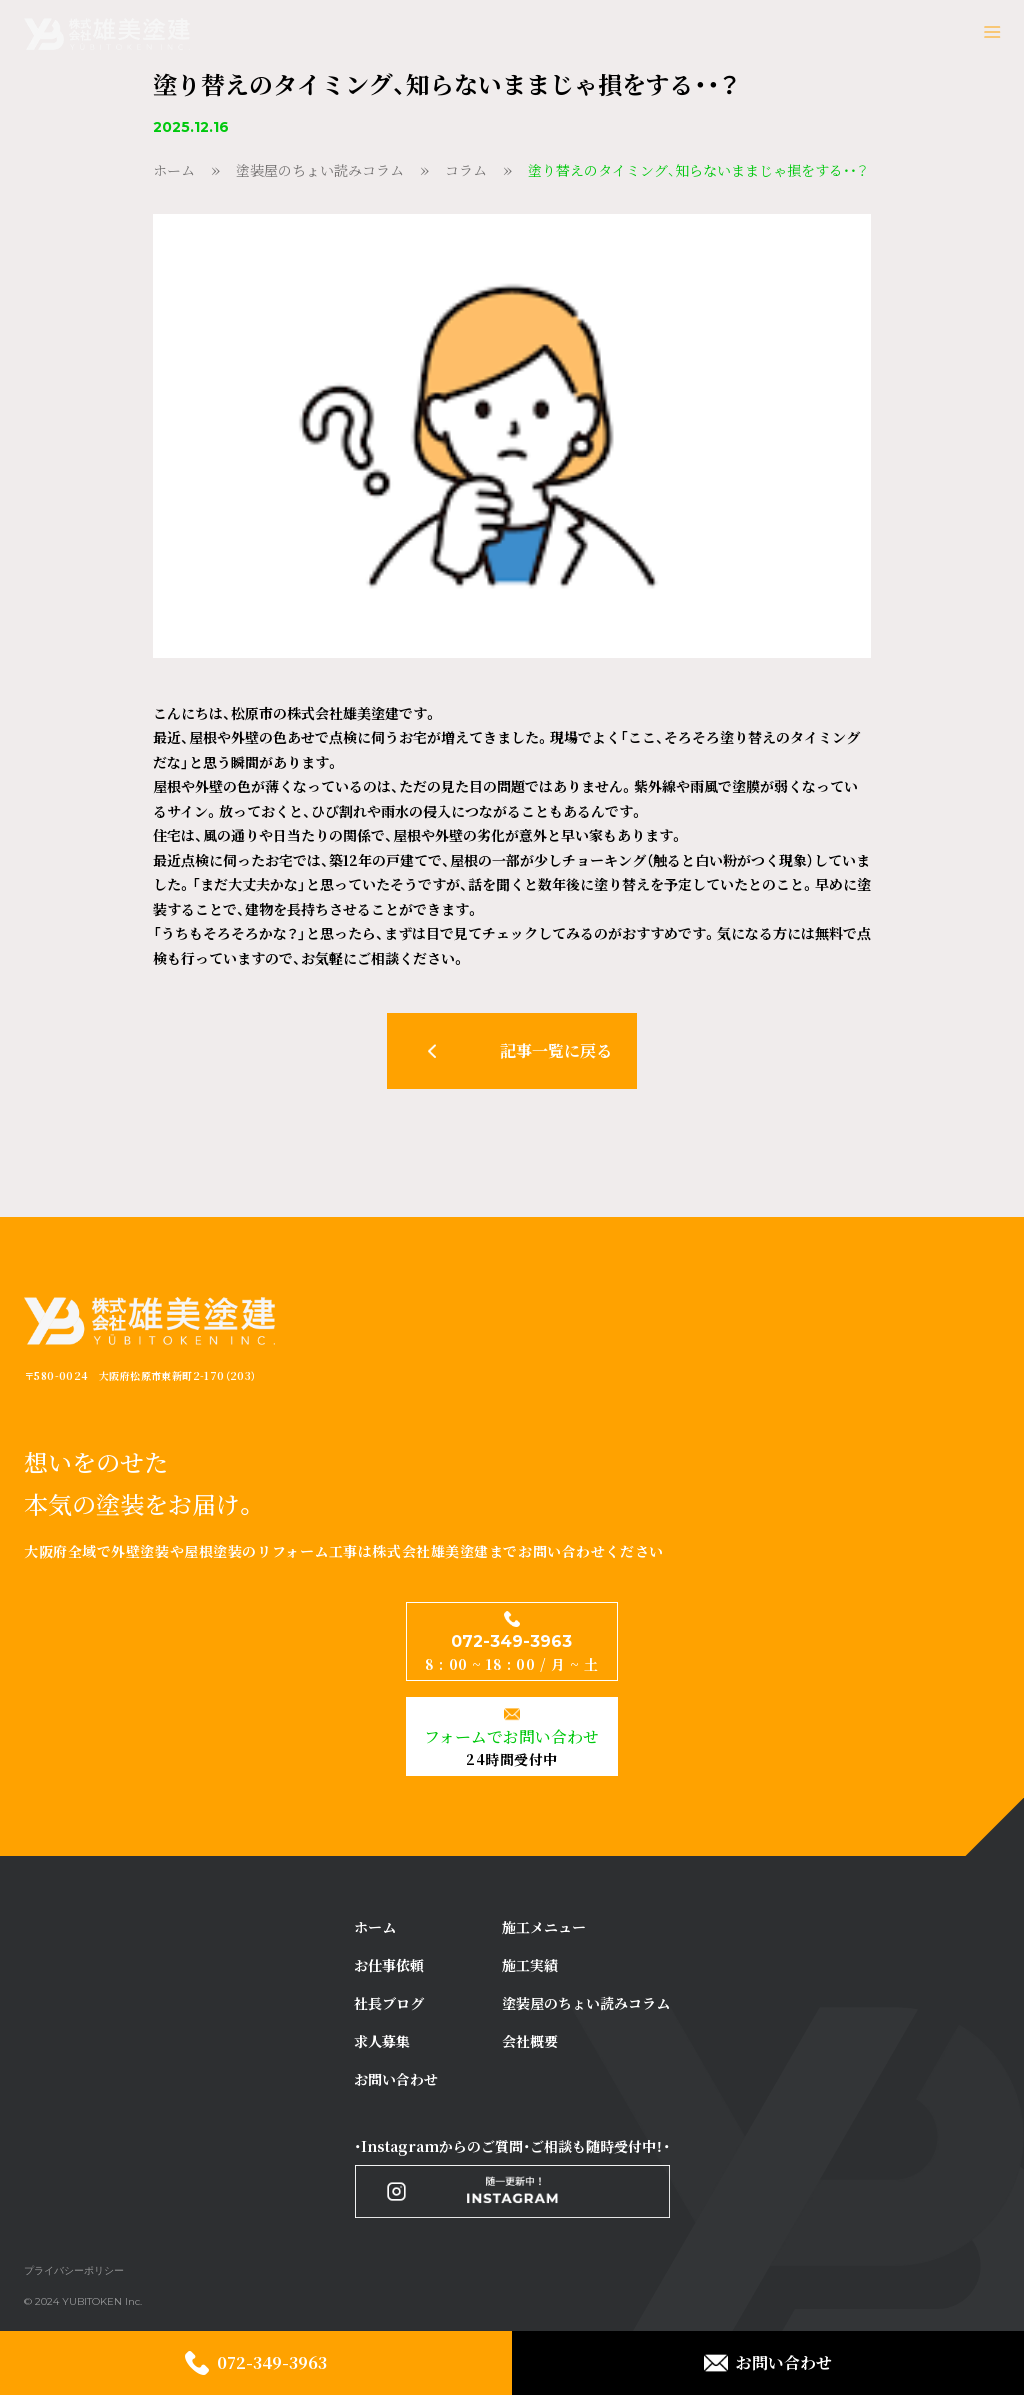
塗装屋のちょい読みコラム (320, 170)
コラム (466, 170)
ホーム (174, 170)
